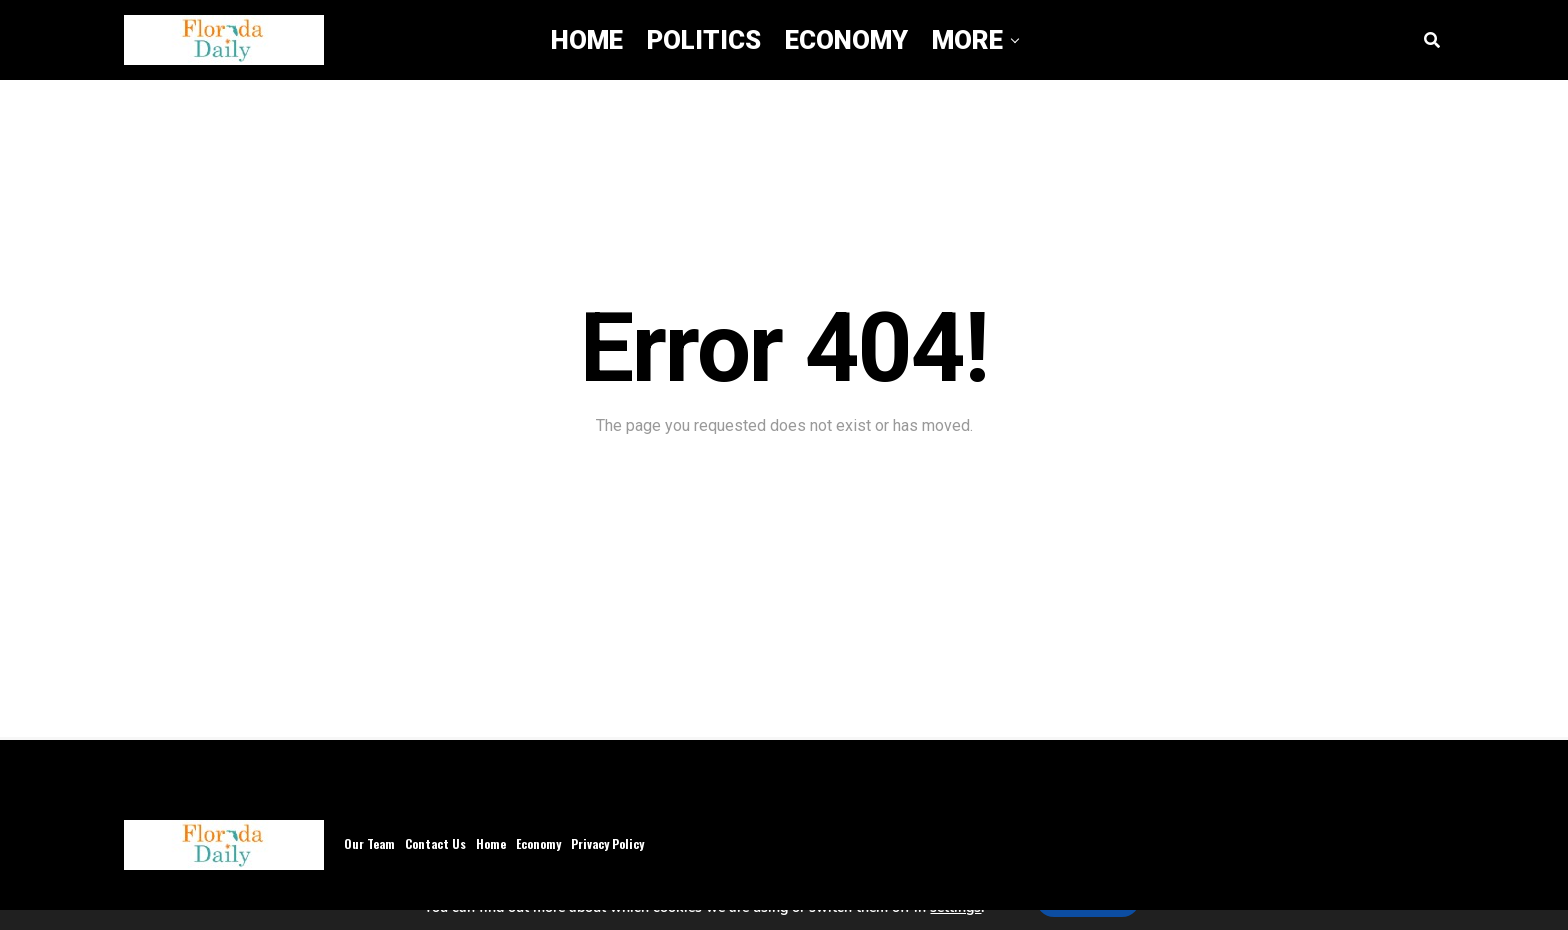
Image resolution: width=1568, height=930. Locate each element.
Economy (846, 40)
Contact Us (435, 843)
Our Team (369, 843)
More (967, 40)
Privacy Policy (607, 843)
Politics (704, 40)
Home (587, 40)
